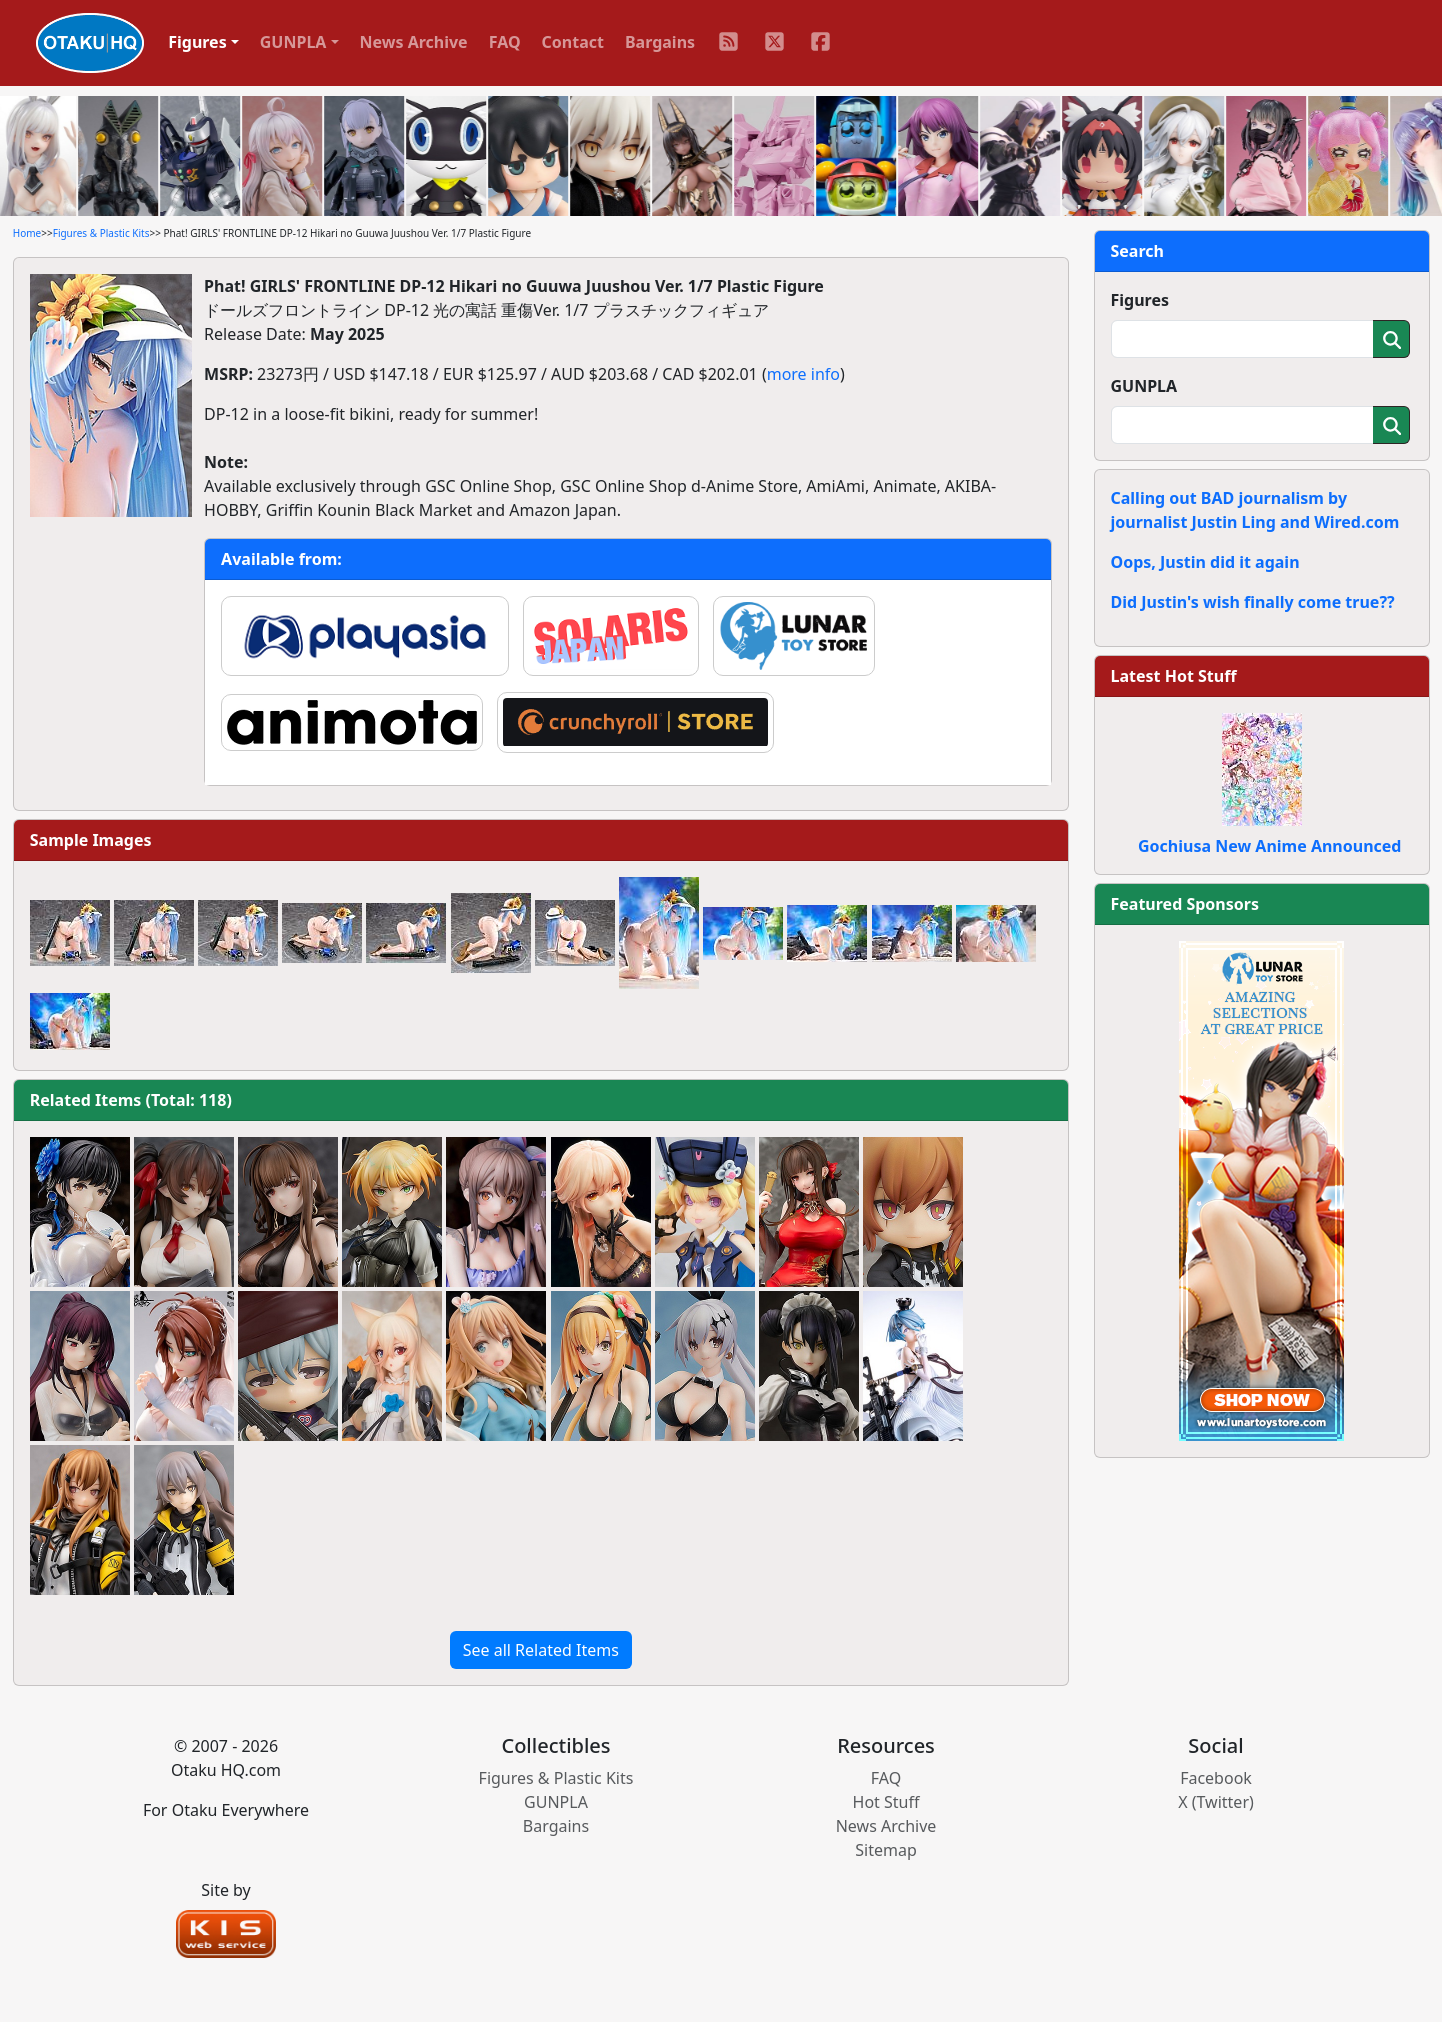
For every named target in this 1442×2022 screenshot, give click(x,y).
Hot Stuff (886, 1802)
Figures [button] (197, 42)
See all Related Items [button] (541, 1650)
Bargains (660, 42)
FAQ (505, 42)
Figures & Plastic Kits (101, 233)
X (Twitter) (1216, 1802)
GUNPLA (1144, 386)
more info (803, 374)
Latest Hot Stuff (1174, 676)
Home (27, 233)
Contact (573, 42)
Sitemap (886, 1850)
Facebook (1216, 1778)
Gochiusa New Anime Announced (1269, 846)
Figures (1140, 300)
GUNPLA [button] (293, 42)
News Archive (414, 42)
